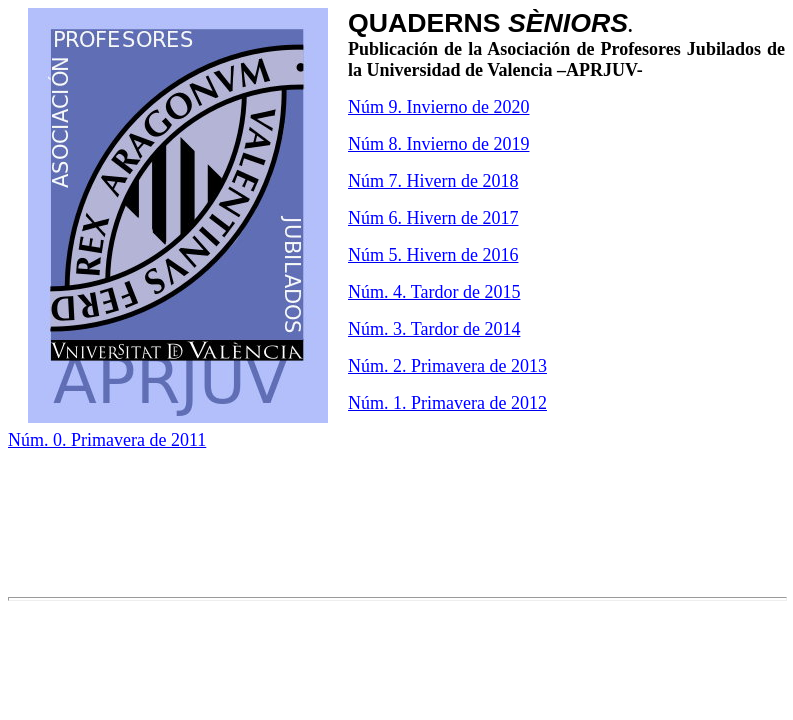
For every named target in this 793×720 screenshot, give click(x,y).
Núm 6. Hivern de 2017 (433, 218)
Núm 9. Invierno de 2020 (438, 107)
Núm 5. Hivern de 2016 (433, 255)
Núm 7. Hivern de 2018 (433, 181)
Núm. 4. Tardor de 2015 (434, 292)
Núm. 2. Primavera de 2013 (447, 366)
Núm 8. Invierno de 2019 (438, 144)
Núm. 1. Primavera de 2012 (447, 403)
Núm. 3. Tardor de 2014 (434, 329)
